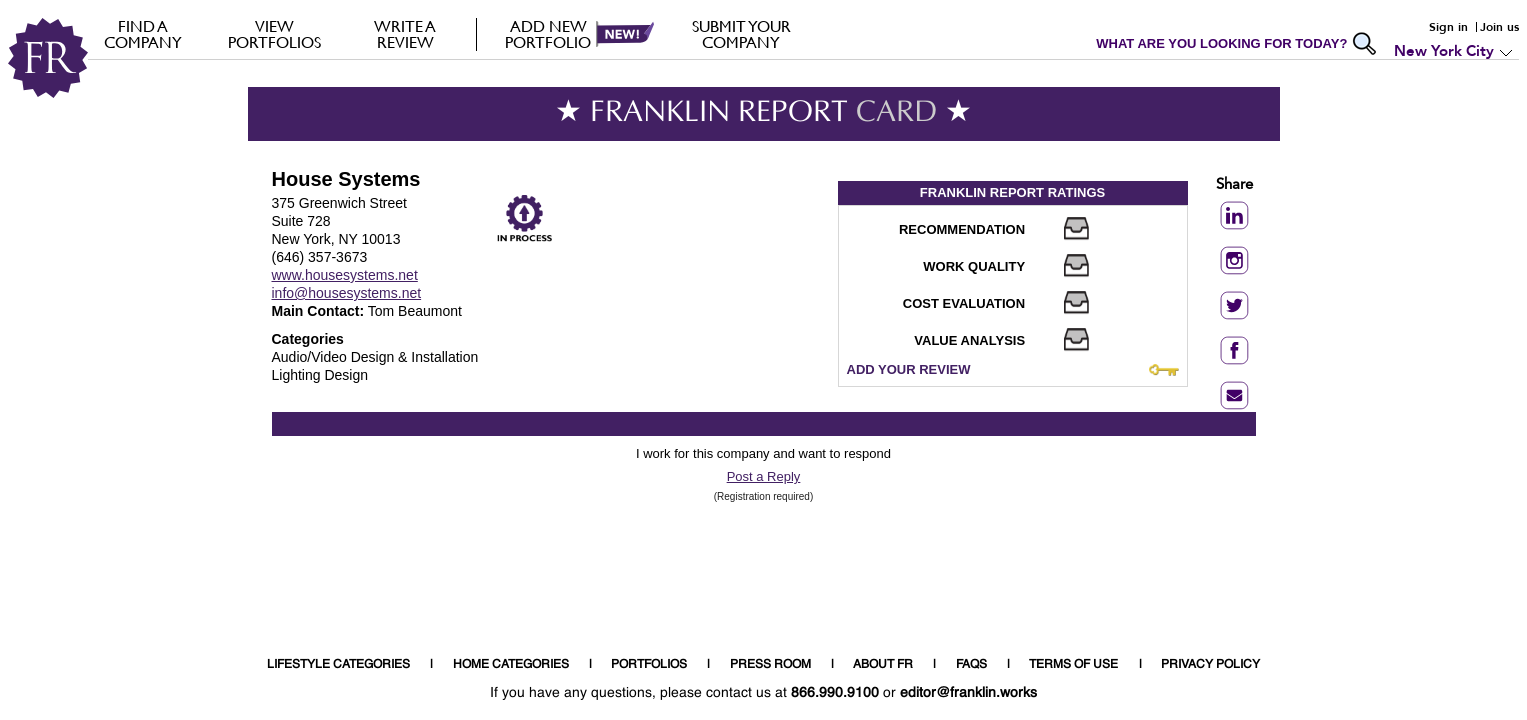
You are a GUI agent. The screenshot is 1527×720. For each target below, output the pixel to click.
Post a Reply (764, 476)
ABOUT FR (883, 665)
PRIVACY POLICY (1210, 665)
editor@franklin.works (968, 693)
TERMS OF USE (1073, 665)
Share (1234, 185)
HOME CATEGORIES (511, 665)
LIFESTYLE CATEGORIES (338, 665)
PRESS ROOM (770, 665)
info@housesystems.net (347, 293)
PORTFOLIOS (649, 665)
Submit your (741, 34)
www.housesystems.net (345, 275)
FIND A (143, 34)
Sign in (1448, 27)
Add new (548, 34)
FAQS (971, 665)
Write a (405, 34)
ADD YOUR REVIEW (909, 369)
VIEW (274, 34)
